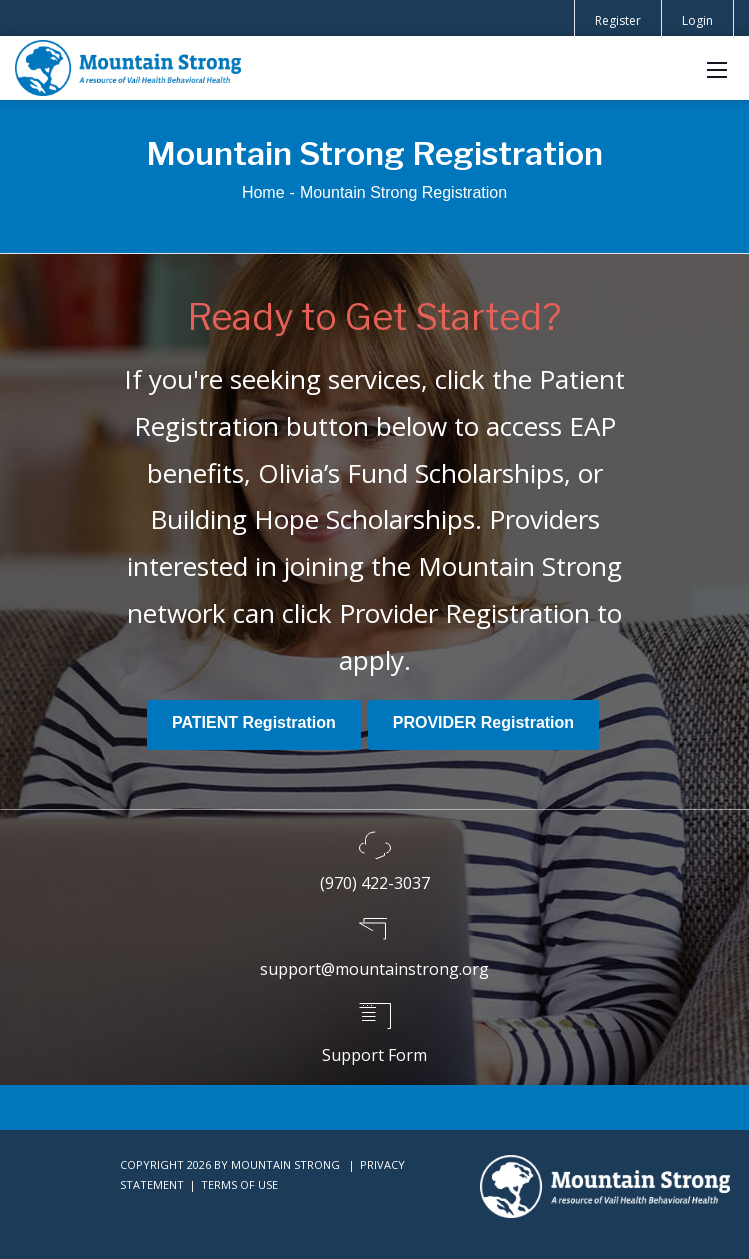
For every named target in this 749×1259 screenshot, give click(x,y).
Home (263, 192)
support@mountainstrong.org (374, 969)
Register (618, 20)
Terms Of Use (239, 1184)
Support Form (374, 1055)
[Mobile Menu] (717, 68)
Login (697, 20)
